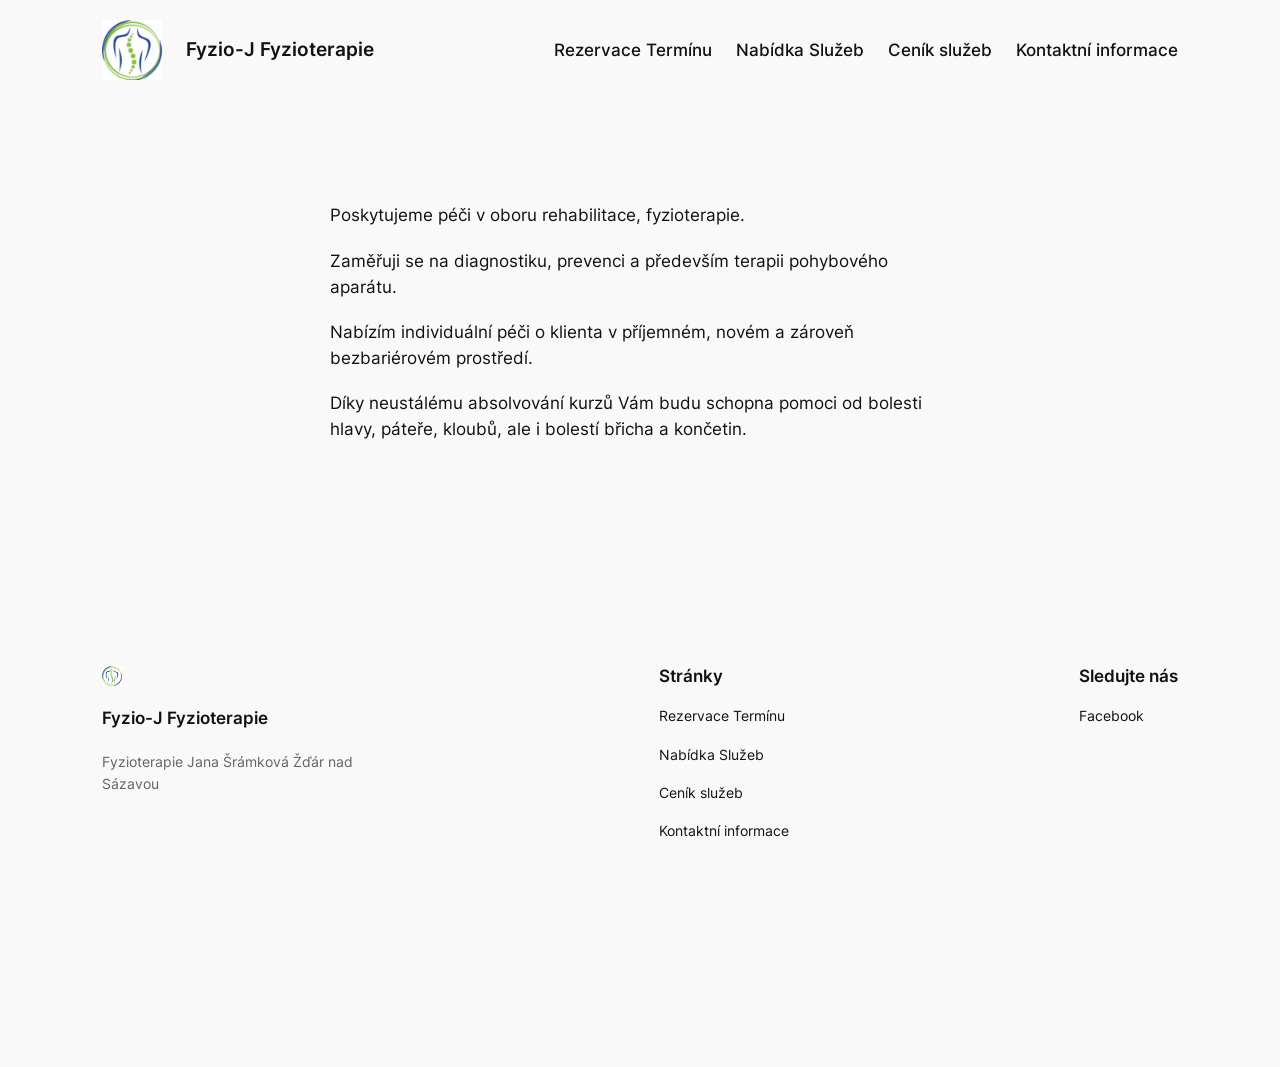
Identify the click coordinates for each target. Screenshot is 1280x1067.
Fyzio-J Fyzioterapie (280, 49)
